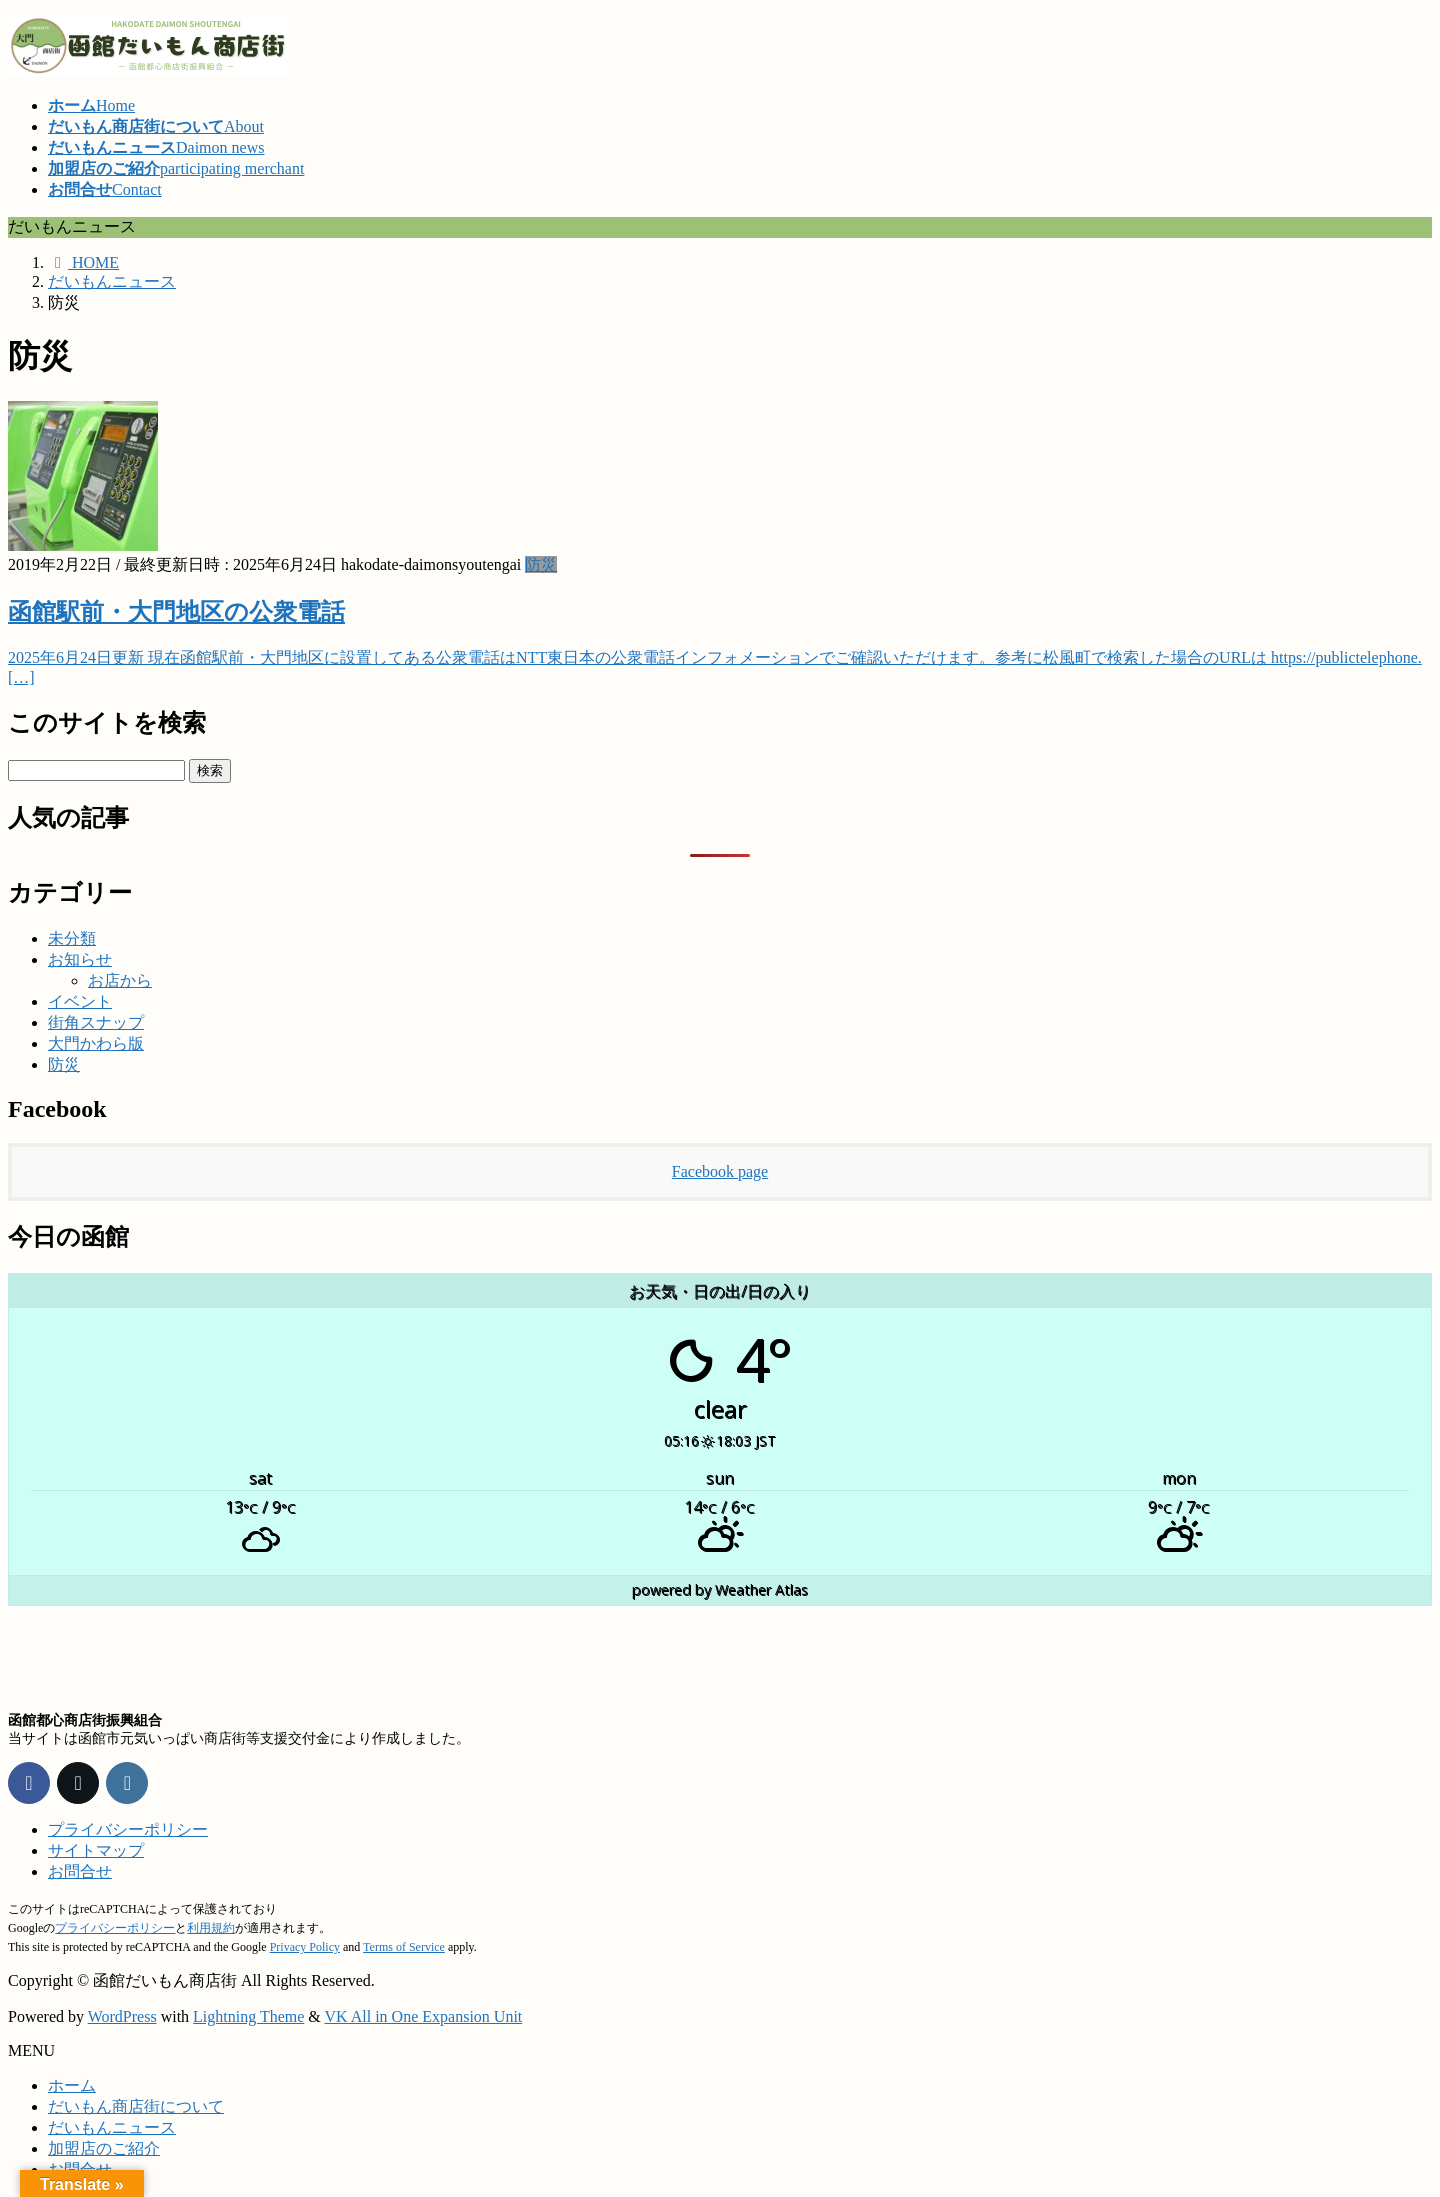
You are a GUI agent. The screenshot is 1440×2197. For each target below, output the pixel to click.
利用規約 (211, 1928)
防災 (541, 564)
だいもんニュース (112, 2127)
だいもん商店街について (136, 2106)
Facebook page (720, 1171)
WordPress (122, 2016)
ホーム (72, 2085)
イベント (80, 1001)
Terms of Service (404, 1947)
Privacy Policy (305, 1947)
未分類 (72, 938)
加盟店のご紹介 (104, 2148)
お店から (120, 980)
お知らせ (80, 959)
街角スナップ (96, 1022)
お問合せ (80, 1871)
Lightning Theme (248, 2016)
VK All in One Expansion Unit (424, 2016)
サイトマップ (96, 1850)
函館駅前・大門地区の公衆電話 (176, 612)
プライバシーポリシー (128, 1829)
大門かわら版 (96, 1043)
